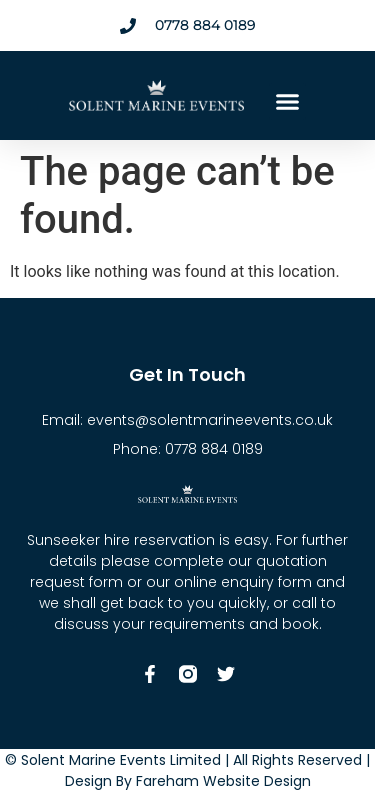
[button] (288, 102)
